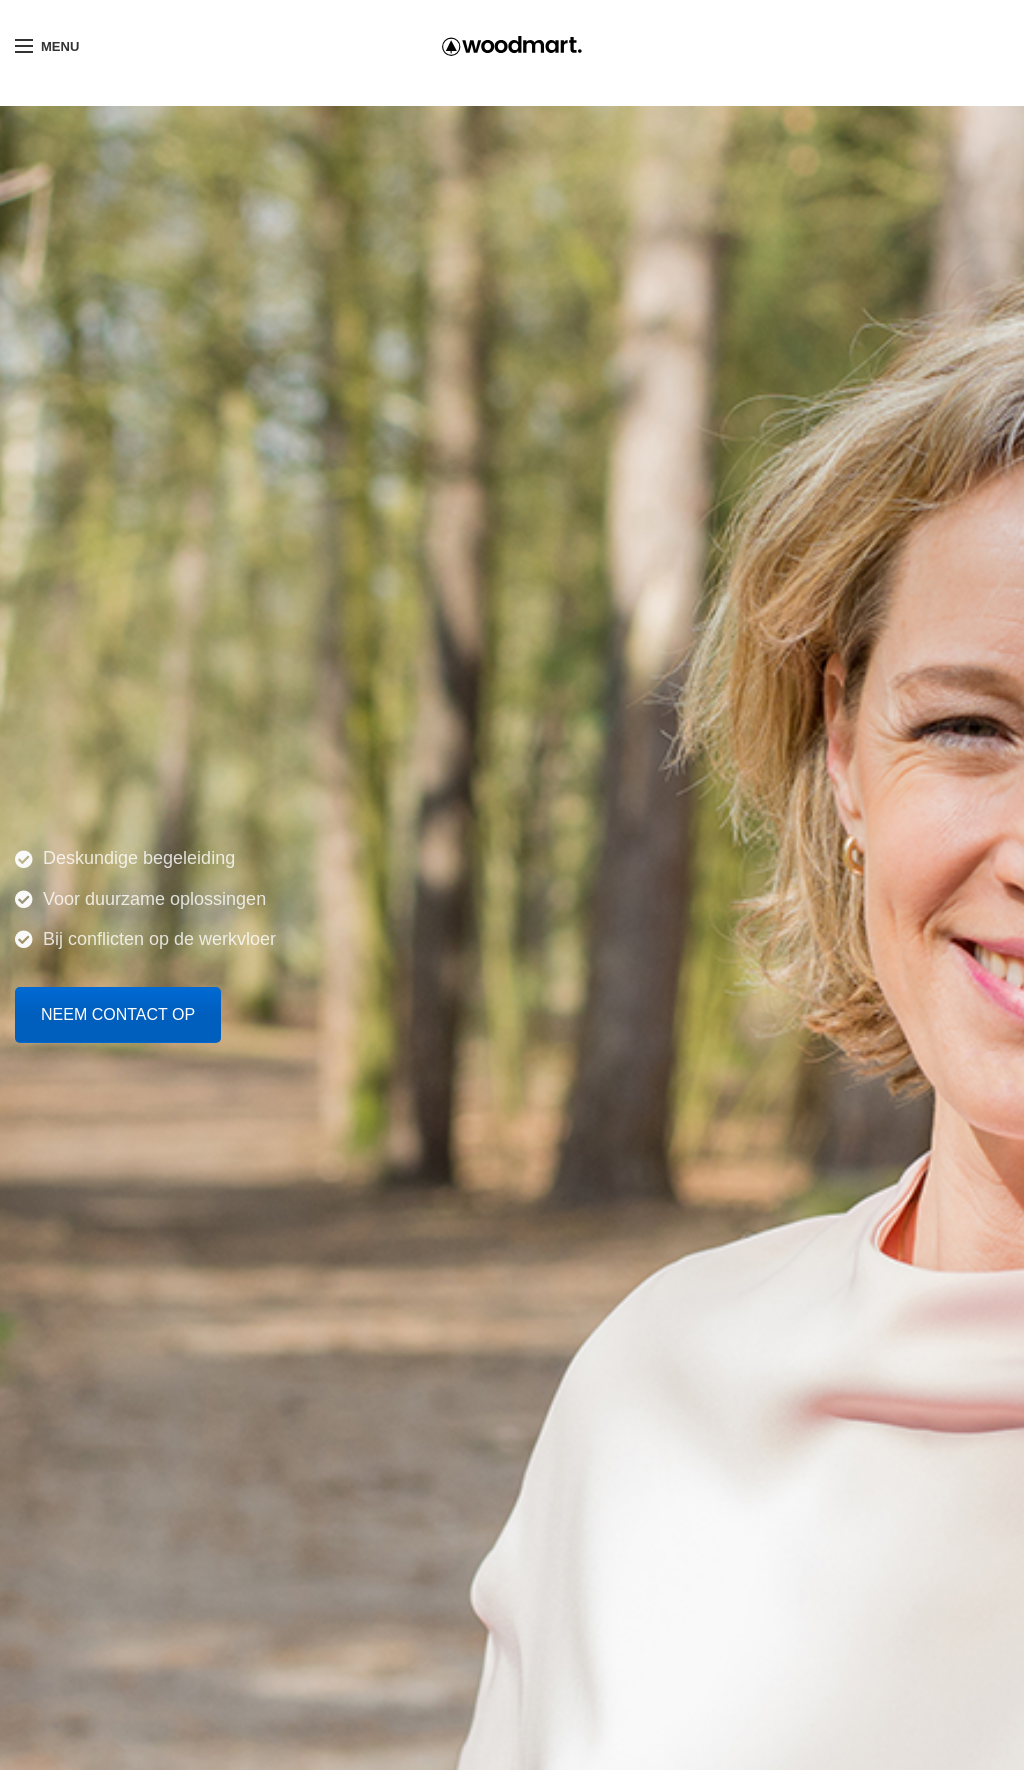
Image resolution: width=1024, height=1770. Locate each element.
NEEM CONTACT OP (118, 1014)
